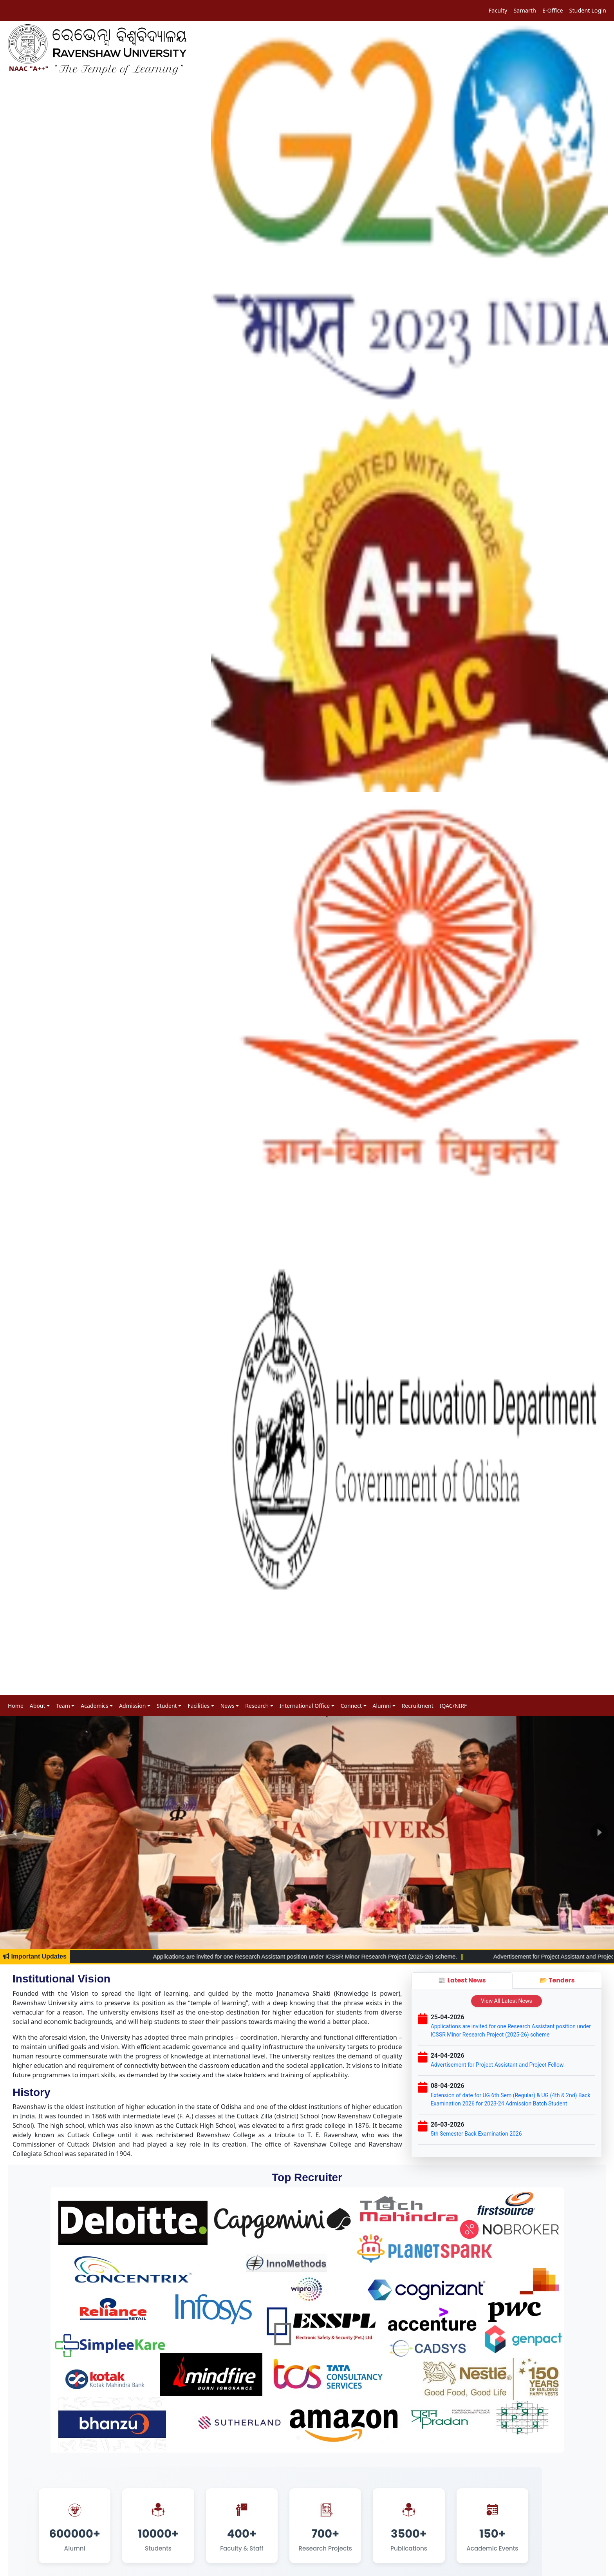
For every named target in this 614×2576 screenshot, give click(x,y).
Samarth (524, 10)
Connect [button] (351, 1705)
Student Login (588, 10)
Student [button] (167, 1705)
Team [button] (63, 1705)
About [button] (37, 1705)
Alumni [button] (382, 1705)
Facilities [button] (198, 1705)
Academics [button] (94, 1705)
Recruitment (417, 1705)
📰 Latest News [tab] (462, 1980)
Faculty (498, 10)
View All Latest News (506, 2001)
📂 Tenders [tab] (557, 1980)
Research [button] (257, 1705)
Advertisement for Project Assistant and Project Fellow (497, 2065)
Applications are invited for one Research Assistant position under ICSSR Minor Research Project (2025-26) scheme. (404, 1956)
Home (15, 1705)
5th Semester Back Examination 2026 (476, 2134)
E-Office (552, 10)
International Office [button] (305, 1705)
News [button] (227, 1705)
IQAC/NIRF (453, 1705)
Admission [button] (132, 1705)
